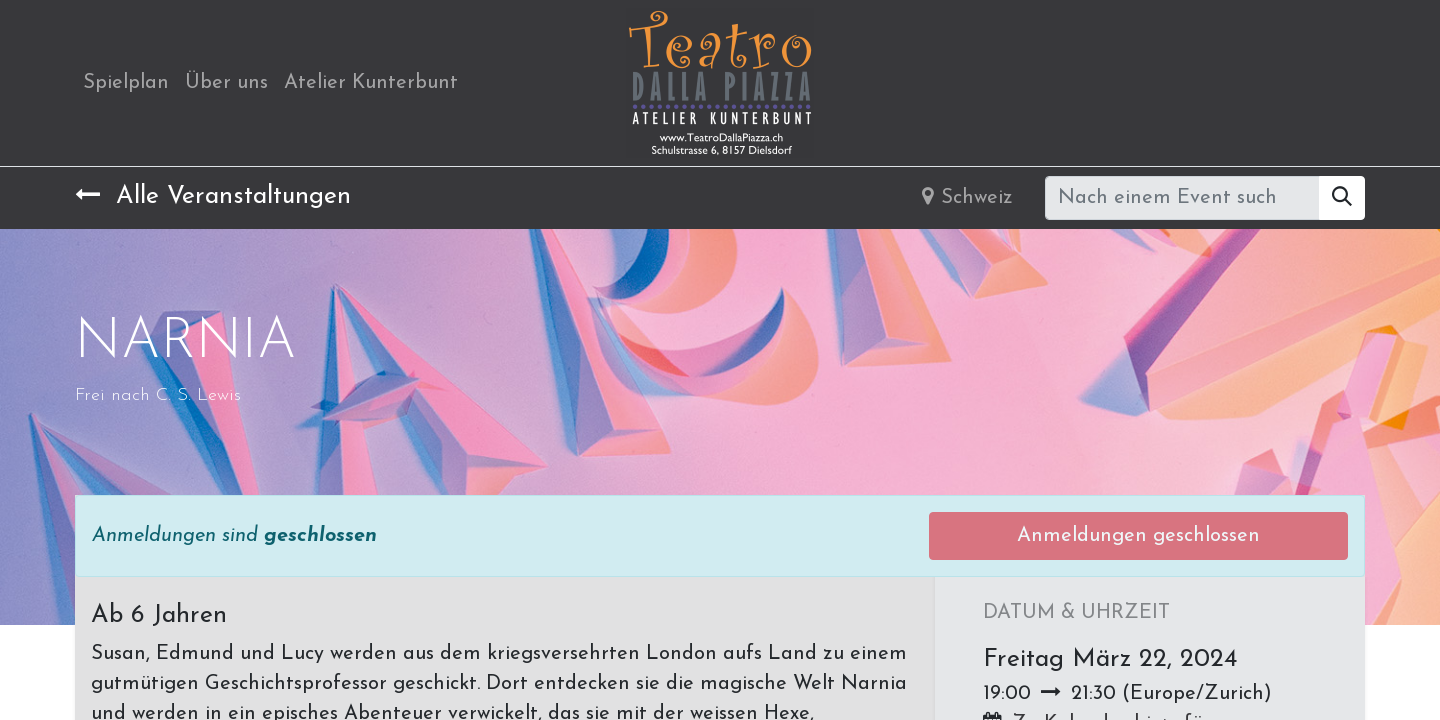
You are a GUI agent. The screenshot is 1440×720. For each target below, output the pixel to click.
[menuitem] (126, 83)
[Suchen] (1342, 198)
